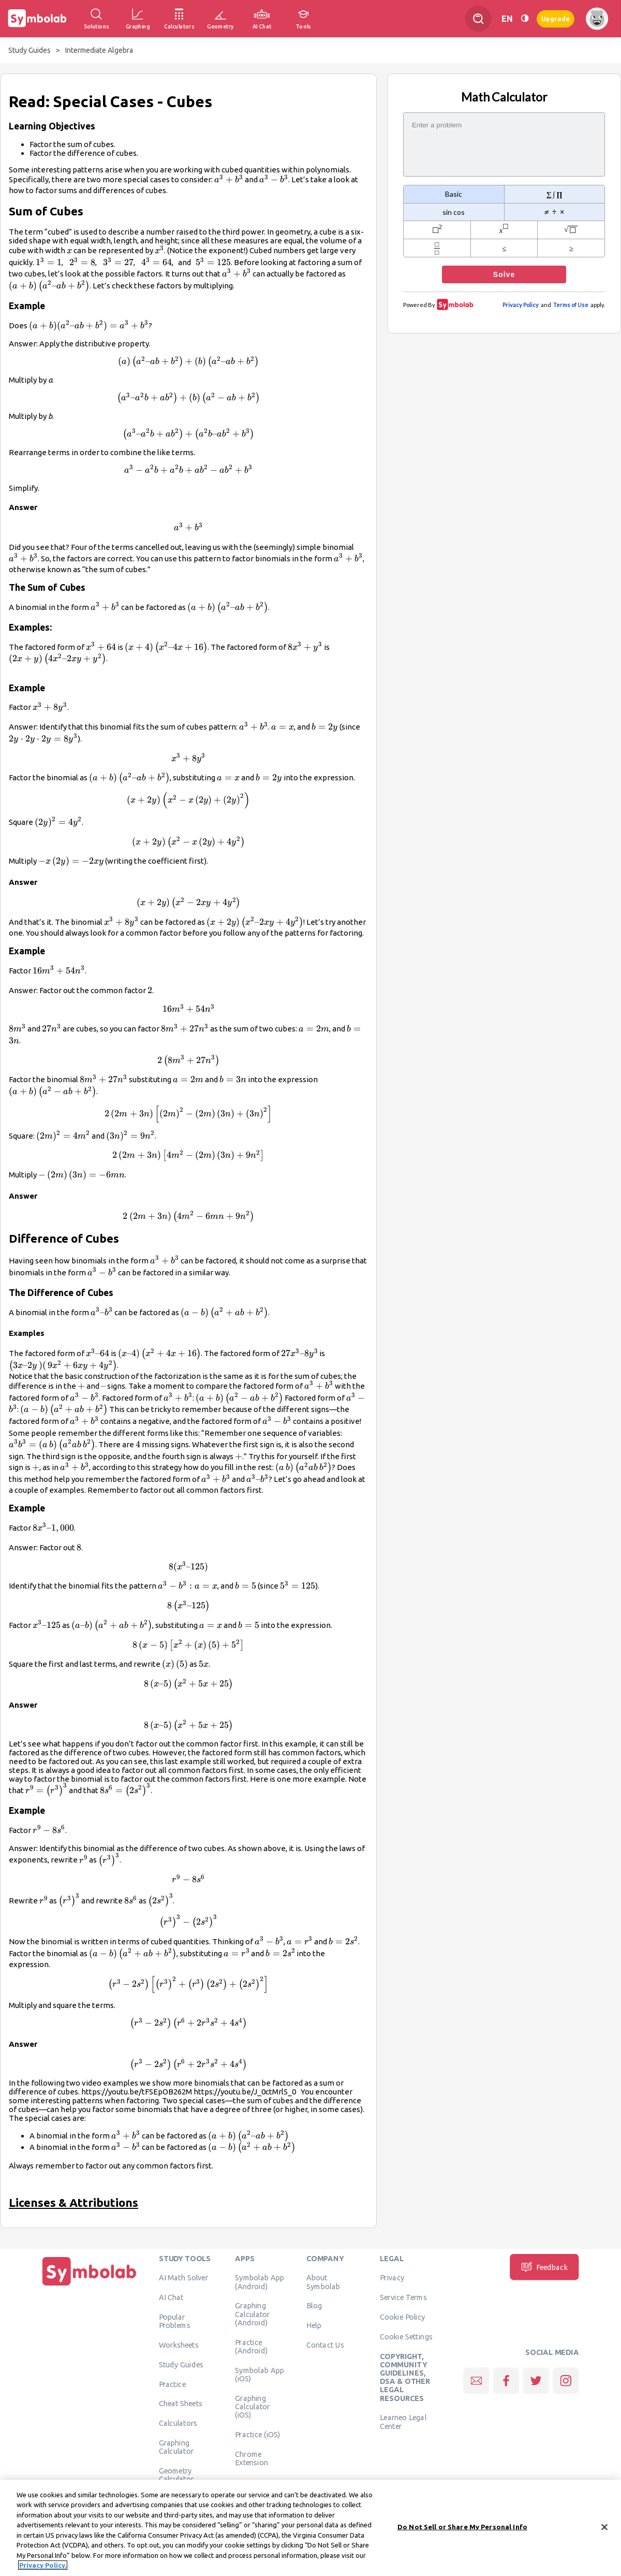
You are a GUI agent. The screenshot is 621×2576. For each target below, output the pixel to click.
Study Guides (29, 50)
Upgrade (555, 18)
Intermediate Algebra (99, 50)
